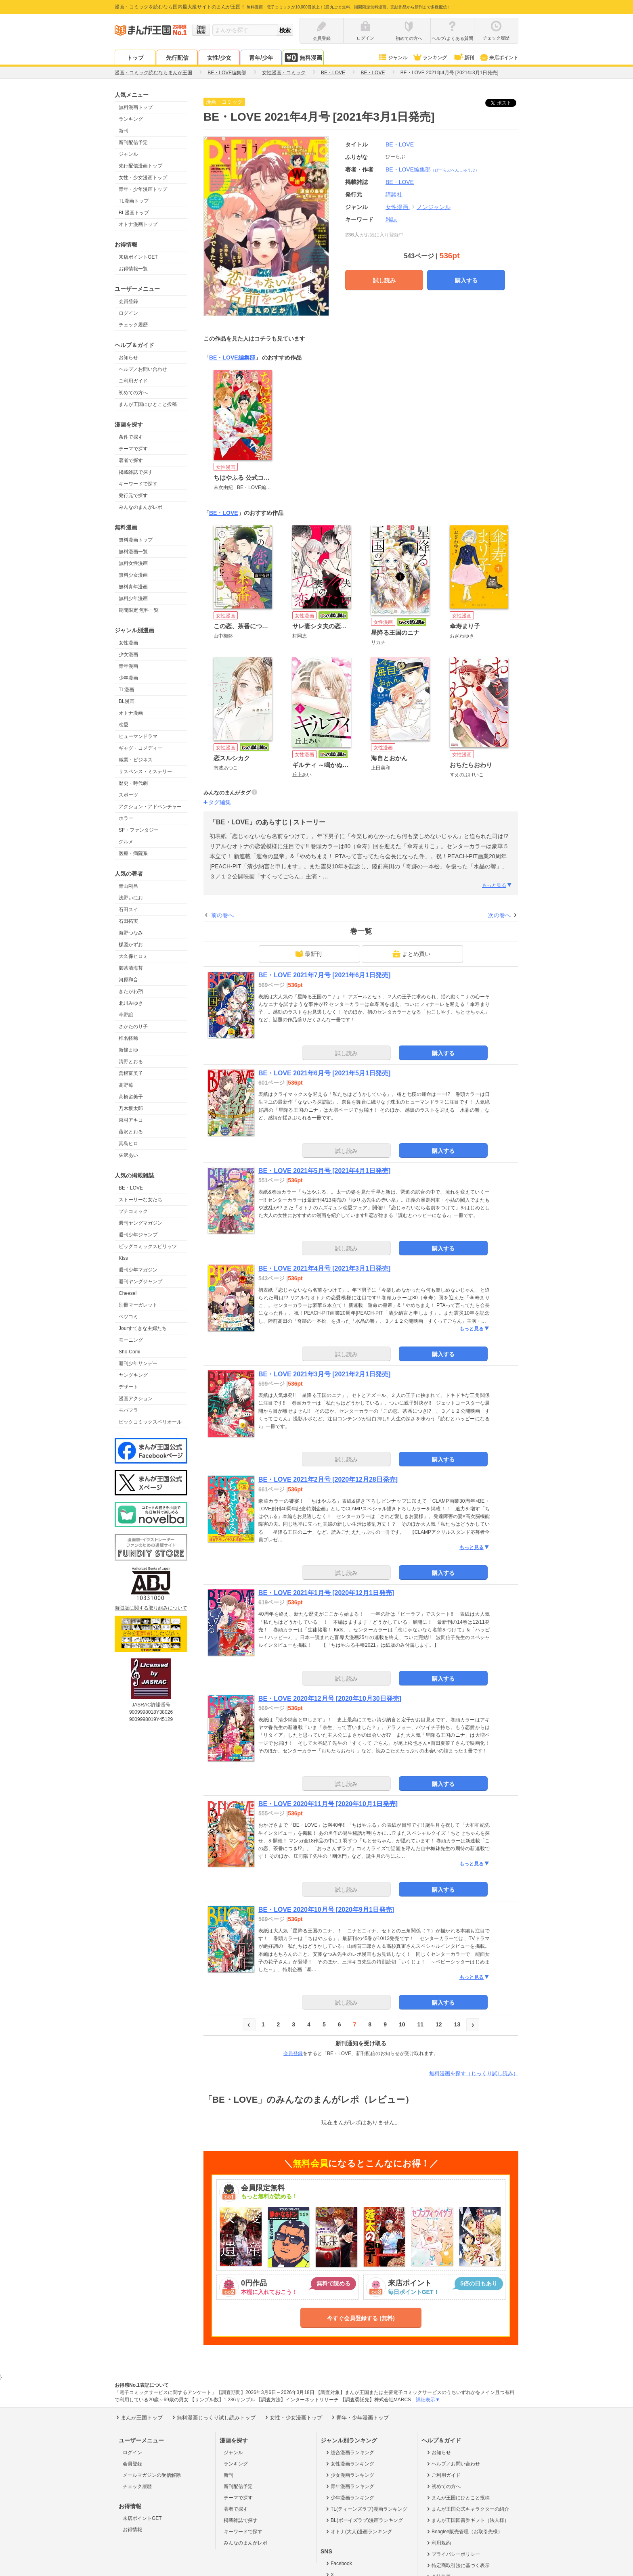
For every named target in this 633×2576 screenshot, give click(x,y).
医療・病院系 (133, 853)
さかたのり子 (133, 1026)
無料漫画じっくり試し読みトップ (213, 2417)
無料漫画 (303, 57)
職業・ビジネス (136, 760)
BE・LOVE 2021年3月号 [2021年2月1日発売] (324, 1374)
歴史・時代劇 (133, 783)
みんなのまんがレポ (140, 507)
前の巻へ (222, 915)
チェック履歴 (133, 325)
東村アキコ (131, 1120)
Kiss (123, 1258)
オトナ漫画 (131, 713)
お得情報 (132, 2529)
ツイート (505, 103)
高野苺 (126, 1085)
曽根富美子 (131, 1073)
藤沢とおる (131, 1132)
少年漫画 (128, 678)
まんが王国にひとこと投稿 (148, 404)
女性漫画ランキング (349, 2464)
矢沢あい (128, 1155)
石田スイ (128, 909)
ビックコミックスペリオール (150, 1422)
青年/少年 (261, 57)
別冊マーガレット (138, 1305)
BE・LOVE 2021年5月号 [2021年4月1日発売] (324, 1170)
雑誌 (391, 219)
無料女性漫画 (133, 563)
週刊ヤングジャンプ (140, 1281)
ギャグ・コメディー (140, 748)
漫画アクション (136, 1398)
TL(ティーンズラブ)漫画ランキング (366, 2509)
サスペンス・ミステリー (145, 771)
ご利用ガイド (133, 381)
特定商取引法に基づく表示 (457, 2565)
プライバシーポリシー (452, 2554)
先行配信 (177, 57)
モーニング (131, 1340)
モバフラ (128, 1410)
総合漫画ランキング (349, 2452)
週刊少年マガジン (138, 1270)
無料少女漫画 (133, 575)
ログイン (128, 313)
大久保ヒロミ (133, 956)
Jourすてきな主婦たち (143, 1328)
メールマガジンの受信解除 (152, 2475)
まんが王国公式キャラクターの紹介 (467, 2509)
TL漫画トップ (134, 201)
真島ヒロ (128, 1143)
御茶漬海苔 (131, 968)
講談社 (394, 194)
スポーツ (128, 795)
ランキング (430, 58)
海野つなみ (131, 933)
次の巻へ (499, 915)
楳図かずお (131, 944)
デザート (128, 1387)
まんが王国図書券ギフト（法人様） (467, 2520)
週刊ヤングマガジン (140, 1223)
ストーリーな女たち (140, 1199)
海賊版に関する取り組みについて (151, 1608)
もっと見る (497, 885)
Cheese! (128, 1293)
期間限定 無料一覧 (139, 610)
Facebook (338, 2563)
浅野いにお (131, 898)
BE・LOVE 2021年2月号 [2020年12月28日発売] (328, 1479)
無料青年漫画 (133, 587)
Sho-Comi (129, 1352)
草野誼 (126, 1015)
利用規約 (438, 2543)
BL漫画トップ (134, 212)
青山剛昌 (128, 886)
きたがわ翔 (131, 991)
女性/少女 (219, 57)
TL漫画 (126, 689)
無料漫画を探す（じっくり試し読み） (473, 2073)
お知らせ (128, 357)
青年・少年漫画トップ (143, 189)
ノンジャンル (434, 207)
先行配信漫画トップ (140, 166)
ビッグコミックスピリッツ (148, 1246)
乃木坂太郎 (131, 1108)
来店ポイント (498, 58)
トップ (135, 57)
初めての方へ (133, 392)
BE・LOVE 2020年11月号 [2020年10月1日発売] (328, 1803)
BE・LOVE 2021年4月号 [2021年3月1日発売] (324, 1268)
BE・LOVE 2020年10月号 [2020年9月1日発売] (326, 1909)
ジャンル (392, 58)
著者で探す (131, 460)
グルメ (126, 842)
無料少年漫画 (133, 598)
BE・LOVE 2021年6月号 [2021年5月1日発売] (324, 1073)
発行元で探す (133, 495)
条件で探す (131, 437)
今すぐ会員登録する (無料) (360, 2318)
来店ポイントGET (138, 257)
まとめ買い (411, 954)
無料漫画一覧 (133, 551)
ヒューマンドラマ (138, 736)
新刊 (463, 58)
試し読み (384, 280)
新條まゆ (128, 1050)
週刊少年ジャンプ (138, 1235)
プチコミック (133, 1211)
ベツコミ (128, 1316)
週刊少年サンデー (138, 1363)
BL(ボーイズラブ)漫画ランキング (364, 2520)
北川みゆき (131, 1003)
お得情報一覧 (133, 269)
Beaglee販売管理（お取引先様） (464, 2531)
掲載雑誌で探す (136, 472)
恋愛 (123, 725)
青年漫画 (128, 666)
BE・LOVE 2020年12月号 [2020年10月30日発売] (329, 1698)
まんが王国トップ (139, 2417)
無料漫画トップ (136, 107)
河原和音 (128, 980)
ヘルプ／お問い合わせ (143, 369)
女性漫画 (128, 643)
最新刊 (308, 954)
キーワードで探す (138, 484)
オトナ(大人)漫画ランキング (358, 2531)
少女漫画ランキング (349, 2475)
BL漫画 (126, 701)
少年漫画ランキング (349, 2497)
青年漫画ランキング (349, 2486)
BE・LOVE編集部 (432, 169)
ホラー (126, 818)
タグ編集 (219, 802)
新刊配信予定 (133, 142)
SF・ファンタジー (139, 830)
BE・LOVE (131, 1188)
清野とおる (131, 1061)
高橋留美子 (131, 1097)
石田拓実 (128, 921)
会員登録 (128, 301)
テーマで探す (133, 449)
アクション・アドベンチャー (150, 806)
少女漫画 (128, 654)
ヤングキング (133, 1375)
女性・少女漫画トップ (143, 177)
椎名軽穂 (128, 1038)
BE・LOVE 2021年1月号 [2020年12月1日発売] (326, 1592)
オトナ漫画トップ (138, 224)
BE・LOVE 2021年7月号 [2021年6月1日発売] (324, 975)
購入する (466, 280)
